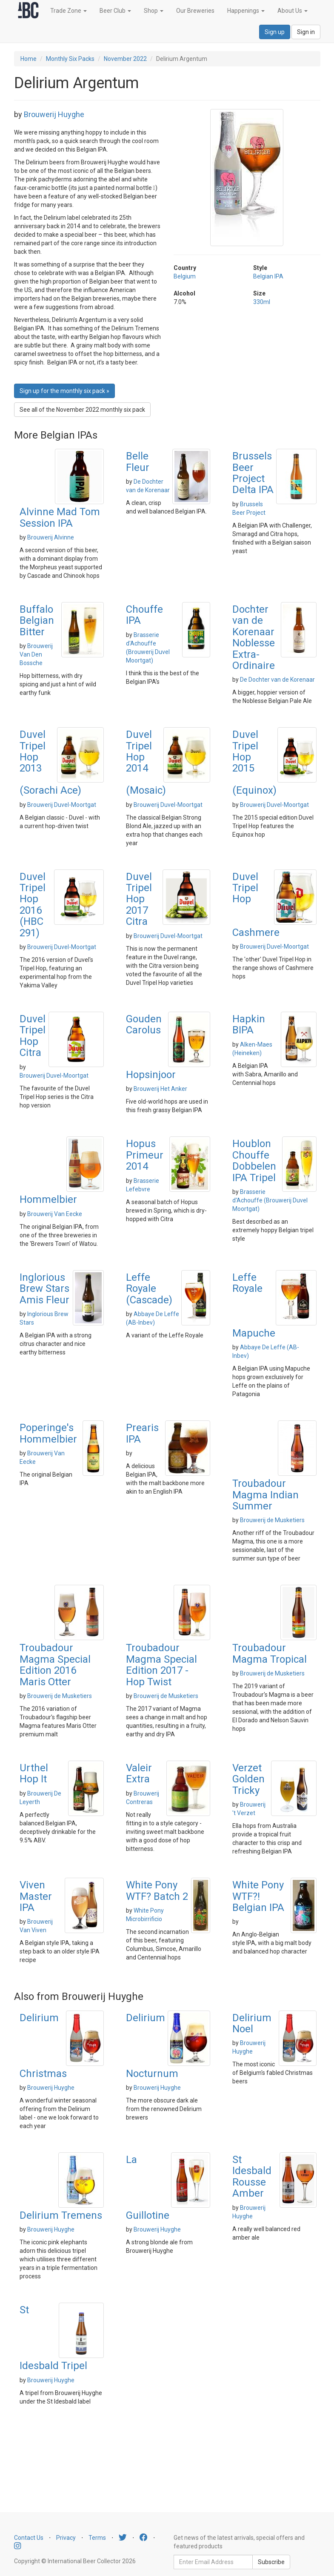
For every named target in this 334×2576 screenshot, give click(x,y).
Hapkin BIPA (248, 1024)
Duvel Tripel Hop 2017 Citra (139, 899)
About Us (292, 10)
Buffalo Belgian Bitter (37, 620)
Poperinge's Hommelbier (48, 1433)
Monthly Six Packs (70, 58)
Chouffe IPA (144, 614)
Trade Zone (68, 10)
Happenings (246, 10)
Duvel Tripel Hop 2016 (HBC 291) (33, 905)
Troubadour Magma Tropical (269, 1653)
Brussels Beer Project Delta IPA (253, 473)
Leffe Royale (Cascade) (149, 1288)
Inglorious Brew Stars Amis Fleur (44, 1288)
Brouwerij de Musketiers (272, 1520)
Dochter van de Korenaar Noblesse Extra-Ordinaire (253, 637)
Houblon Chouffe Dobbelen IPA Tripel (254, 1160)
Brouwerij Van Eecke (54, 1214)
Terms (97, 2537)
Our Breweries (195, 10)
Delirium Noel (251, 2023)
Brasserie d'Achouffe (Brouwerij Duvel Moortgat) (270, 1200)
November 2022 (125, 58)
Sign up (275, 32)
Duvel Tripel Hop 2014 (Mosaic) (146, 762)
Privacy (66, 2537)
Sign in (306, 32)
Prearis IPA (142, 1433)
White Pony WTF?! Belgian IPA (258, 1896)
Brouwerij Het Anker (160, 1088)
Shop (153, 10)
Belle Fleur (137, 461)
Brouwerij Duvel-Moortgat (61, 804)
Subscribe (271, 2562)
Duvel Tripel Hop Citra (33, 1036)
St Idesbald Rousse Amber (251, 2176)
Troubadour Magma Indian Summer (265, 1494)
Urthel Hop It (34, 1773)
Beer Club (115, 10)
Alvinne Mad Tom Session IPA (60, 517)
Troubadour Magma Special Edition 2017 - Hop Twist (161, 1664)
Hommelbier (48, 1199)
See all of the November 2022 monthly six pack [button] (82, 409)
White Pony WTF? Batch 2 (157, 1890)
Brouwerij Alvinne (50, 537)
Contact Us (28, 2537)
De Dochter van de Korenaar (277, 679)
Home (28, 58)
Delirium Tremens (61, 2215)
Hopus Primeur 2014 (144, 1155)
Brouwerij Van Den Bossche (36, 654)
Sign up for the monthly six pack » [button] (64, 390)
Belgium (185, 276)
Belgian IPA (268, 276)
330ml (261, 301)
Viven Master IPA (36, 1896)
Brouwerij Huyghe (54, 114)
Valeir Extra (139, 1773)
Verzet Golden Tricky (248, 1779)
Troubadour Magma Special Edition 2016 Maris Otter (55, 1664)
